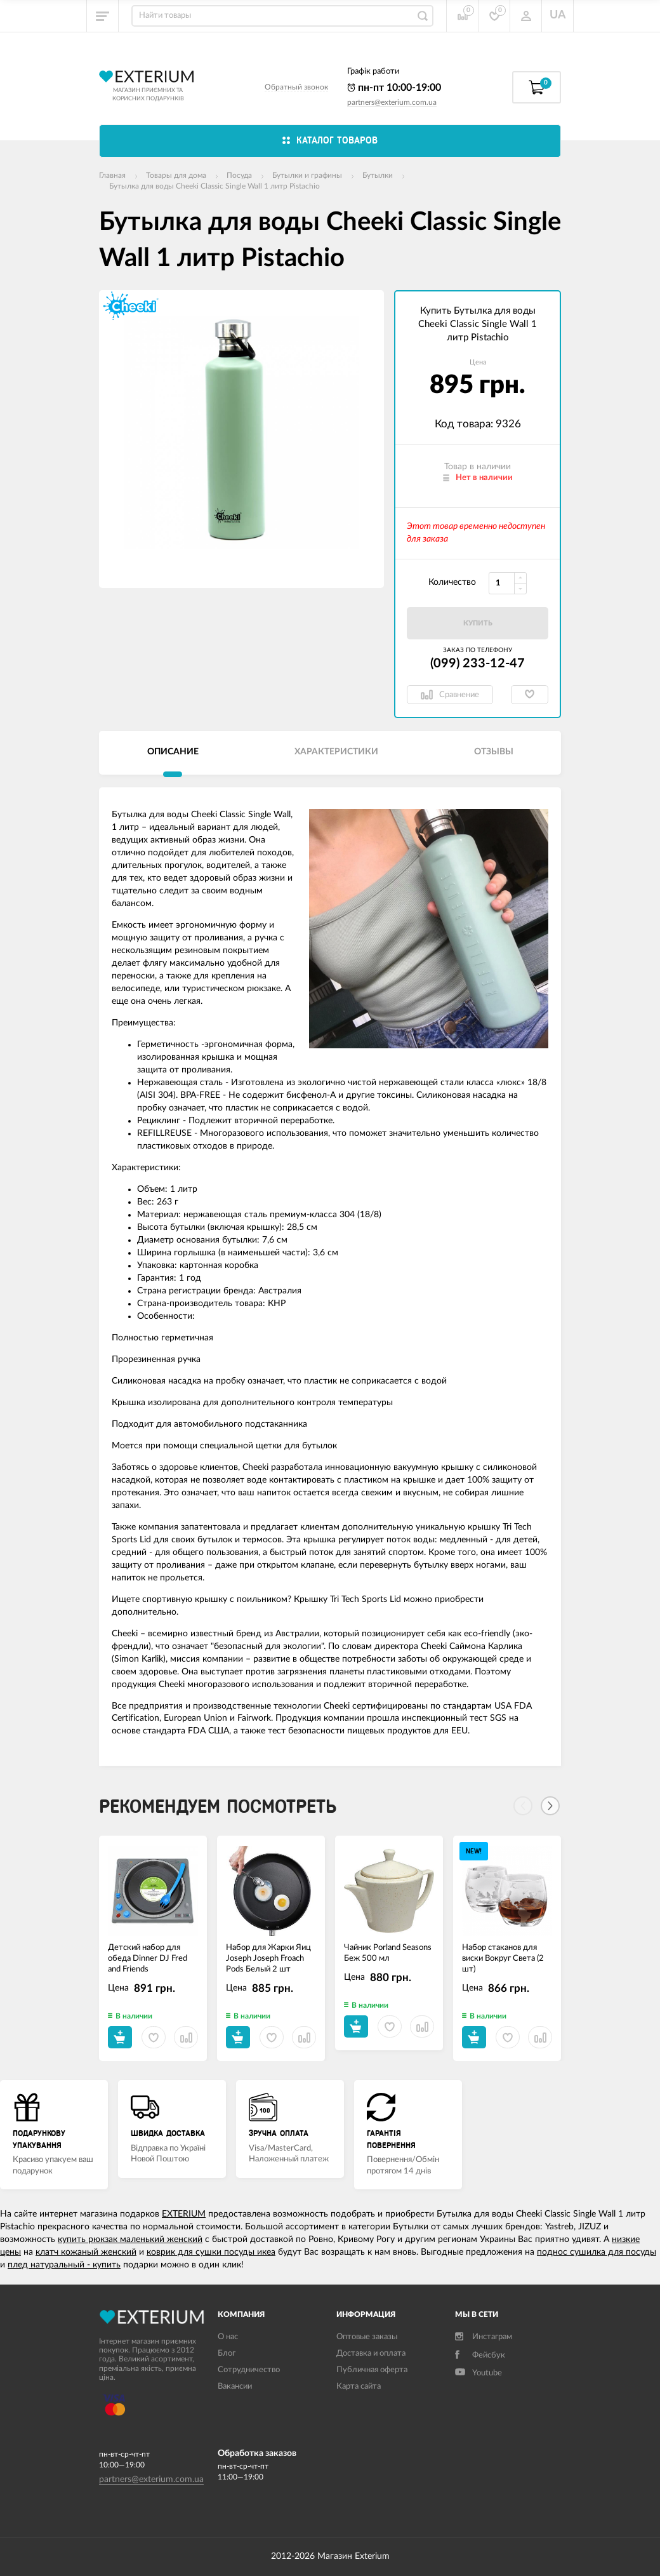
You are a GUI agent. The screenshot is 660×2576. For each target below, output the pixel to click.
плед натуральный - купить (64, 2264)
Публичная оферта (371, 2370)
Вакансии (235, 2386)
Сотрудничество (249, 2370)
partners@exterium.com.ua (392, 102)
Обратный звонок (296, 87)
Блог (226, 2353)
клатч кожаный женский (86, 2252)
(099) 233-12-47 (477, 663)
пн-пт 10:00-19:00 (394, 88)
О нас (228, 2337)
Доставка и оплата (371, 2353)
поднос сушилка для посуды (596, 2252)
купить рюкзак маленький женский (130, 2239)
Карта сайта (358, 2386)
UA (558, 15)
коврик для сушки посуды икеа (211, 2252)
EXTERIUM (184, 2214)
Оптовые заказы (366, 2337)
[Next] (550, 1805)
